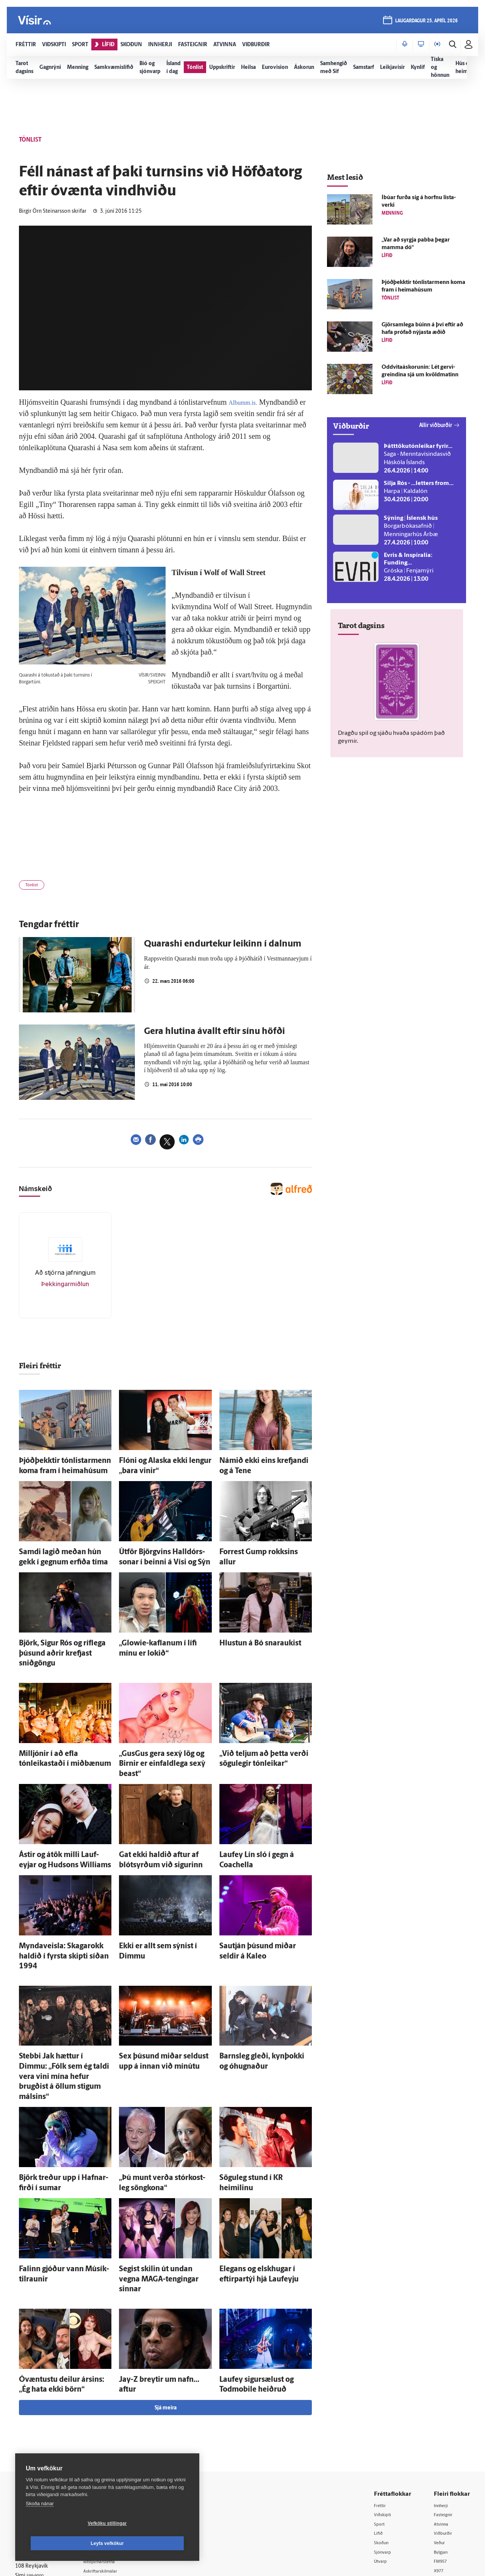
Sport (380, 2414)
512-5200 (119, 2423)
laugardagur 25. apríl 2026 (424, 23)
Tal (437, 2473)
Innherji (443, 2395)
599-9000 (38, 2469)
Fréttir (381, 2395)
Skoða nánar (40, 2523)
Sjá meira (166, 2297)
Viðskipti (384, 2405)
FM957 (442, 2453)
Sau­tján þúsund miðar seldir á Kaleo (265, 1902)
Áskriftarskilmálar (117, 2462)
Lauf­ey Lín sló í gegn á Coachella (260, 1817)
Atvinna (443, 2414)
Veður (441, 2434)
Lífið (379, 2424)
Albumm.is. (246, 402)
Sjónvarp (384, 2444)
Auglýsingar (110, 2433)
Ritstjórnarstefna (116, 2453)
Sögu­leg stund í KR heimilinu (256, 2091)
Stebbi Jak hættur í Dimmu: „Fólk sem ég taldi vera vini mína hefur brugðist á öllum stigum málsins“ (61, 2005)
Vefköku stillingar (62, 2543)
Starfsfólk (107, 2472)
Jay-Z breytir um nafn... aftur (155, 2273)
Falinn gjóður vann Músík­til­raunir (62, 2178)
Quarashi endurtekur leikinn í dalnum (222, 947)
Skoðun (383, 2434)
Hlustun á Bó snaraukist (249, 1635)
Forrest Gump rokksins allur (255, 1549)
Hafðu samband (115, 2443)
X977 (440, 2463)
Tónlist (35, 887)
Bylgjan (442, 2444)
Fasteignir (445, 2405)
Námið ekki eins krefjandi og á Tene (264, 1463)
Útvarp (382, 2453)
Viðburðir (445, 2424)
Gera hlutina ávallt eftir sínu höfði (214, 1034)
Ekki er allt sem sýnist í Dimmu (158, 1902)
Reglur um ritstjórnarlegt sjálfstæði (44, 2427)
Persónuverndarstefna (41, 2440)
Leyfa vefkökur (152, 2543)
